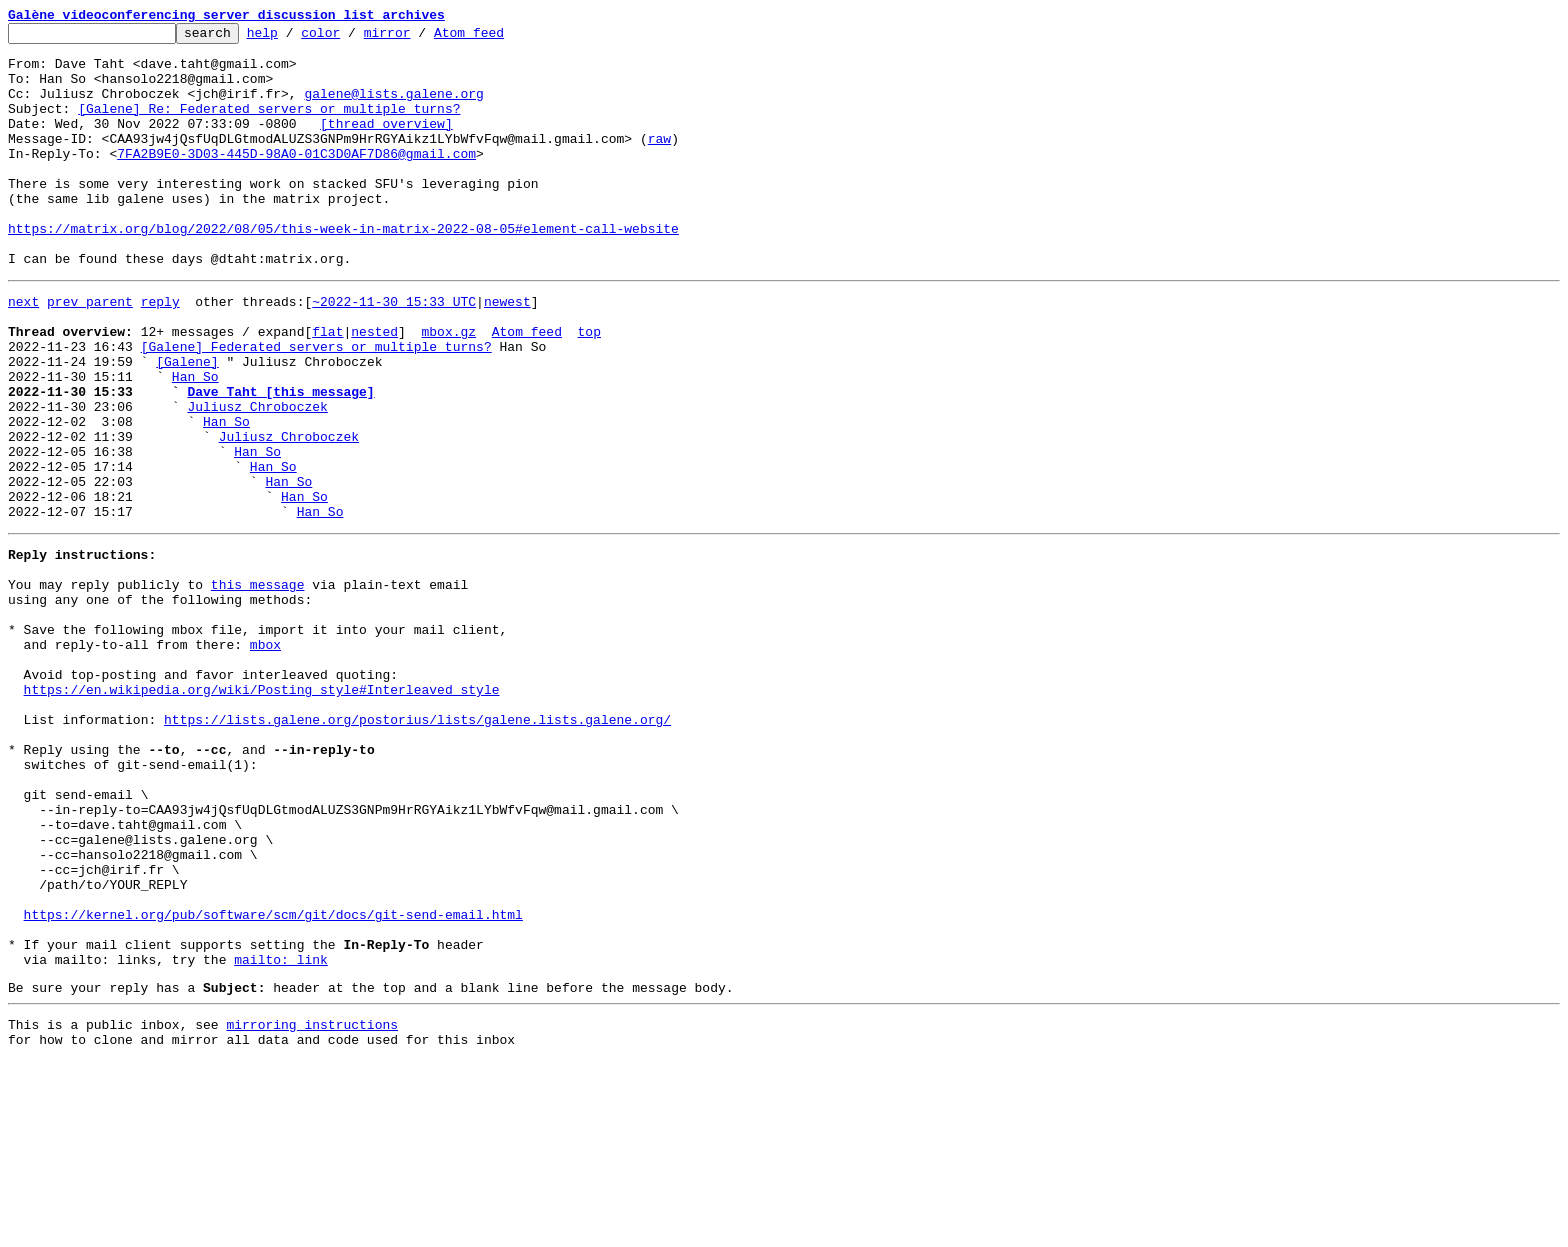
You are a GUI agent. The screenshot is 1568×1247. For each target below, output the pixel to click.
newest (507, 352)
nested (374, 388)
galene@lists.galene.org (393, 108)
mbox (265, 758)
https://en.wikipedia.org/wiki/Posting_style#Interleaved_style (262, 812)
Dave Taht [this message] (280, 460)
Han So (195, 442)
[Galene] (187, 424)
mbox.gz (448, 388)
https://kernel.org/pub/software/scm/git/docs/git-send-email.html (273, 1082)
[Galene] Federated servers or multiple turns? (316, 406)
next (23, 352)
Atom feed (500, 38)
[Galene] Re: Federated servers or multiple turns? (269, 126)
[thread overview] (386, 144)
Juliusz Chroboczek (257, 478)
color (351, 38)
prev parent (90, 352)
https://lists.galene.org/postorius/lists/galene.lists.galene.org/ (417, 848)
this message (258, 686)
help (293, 38)
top (588, 388)
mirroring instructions (312, 1207)
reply (160, 352)
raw (659, 162)
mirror (418, 38)
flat (327, 388)
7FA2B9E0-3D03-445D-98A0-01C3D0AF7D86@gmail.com (296, 180)
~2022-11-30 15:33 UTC (394, 352)
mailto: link (281, 1136)
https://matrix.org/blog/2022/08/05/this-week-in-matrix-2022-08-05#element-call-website (343, 270)
